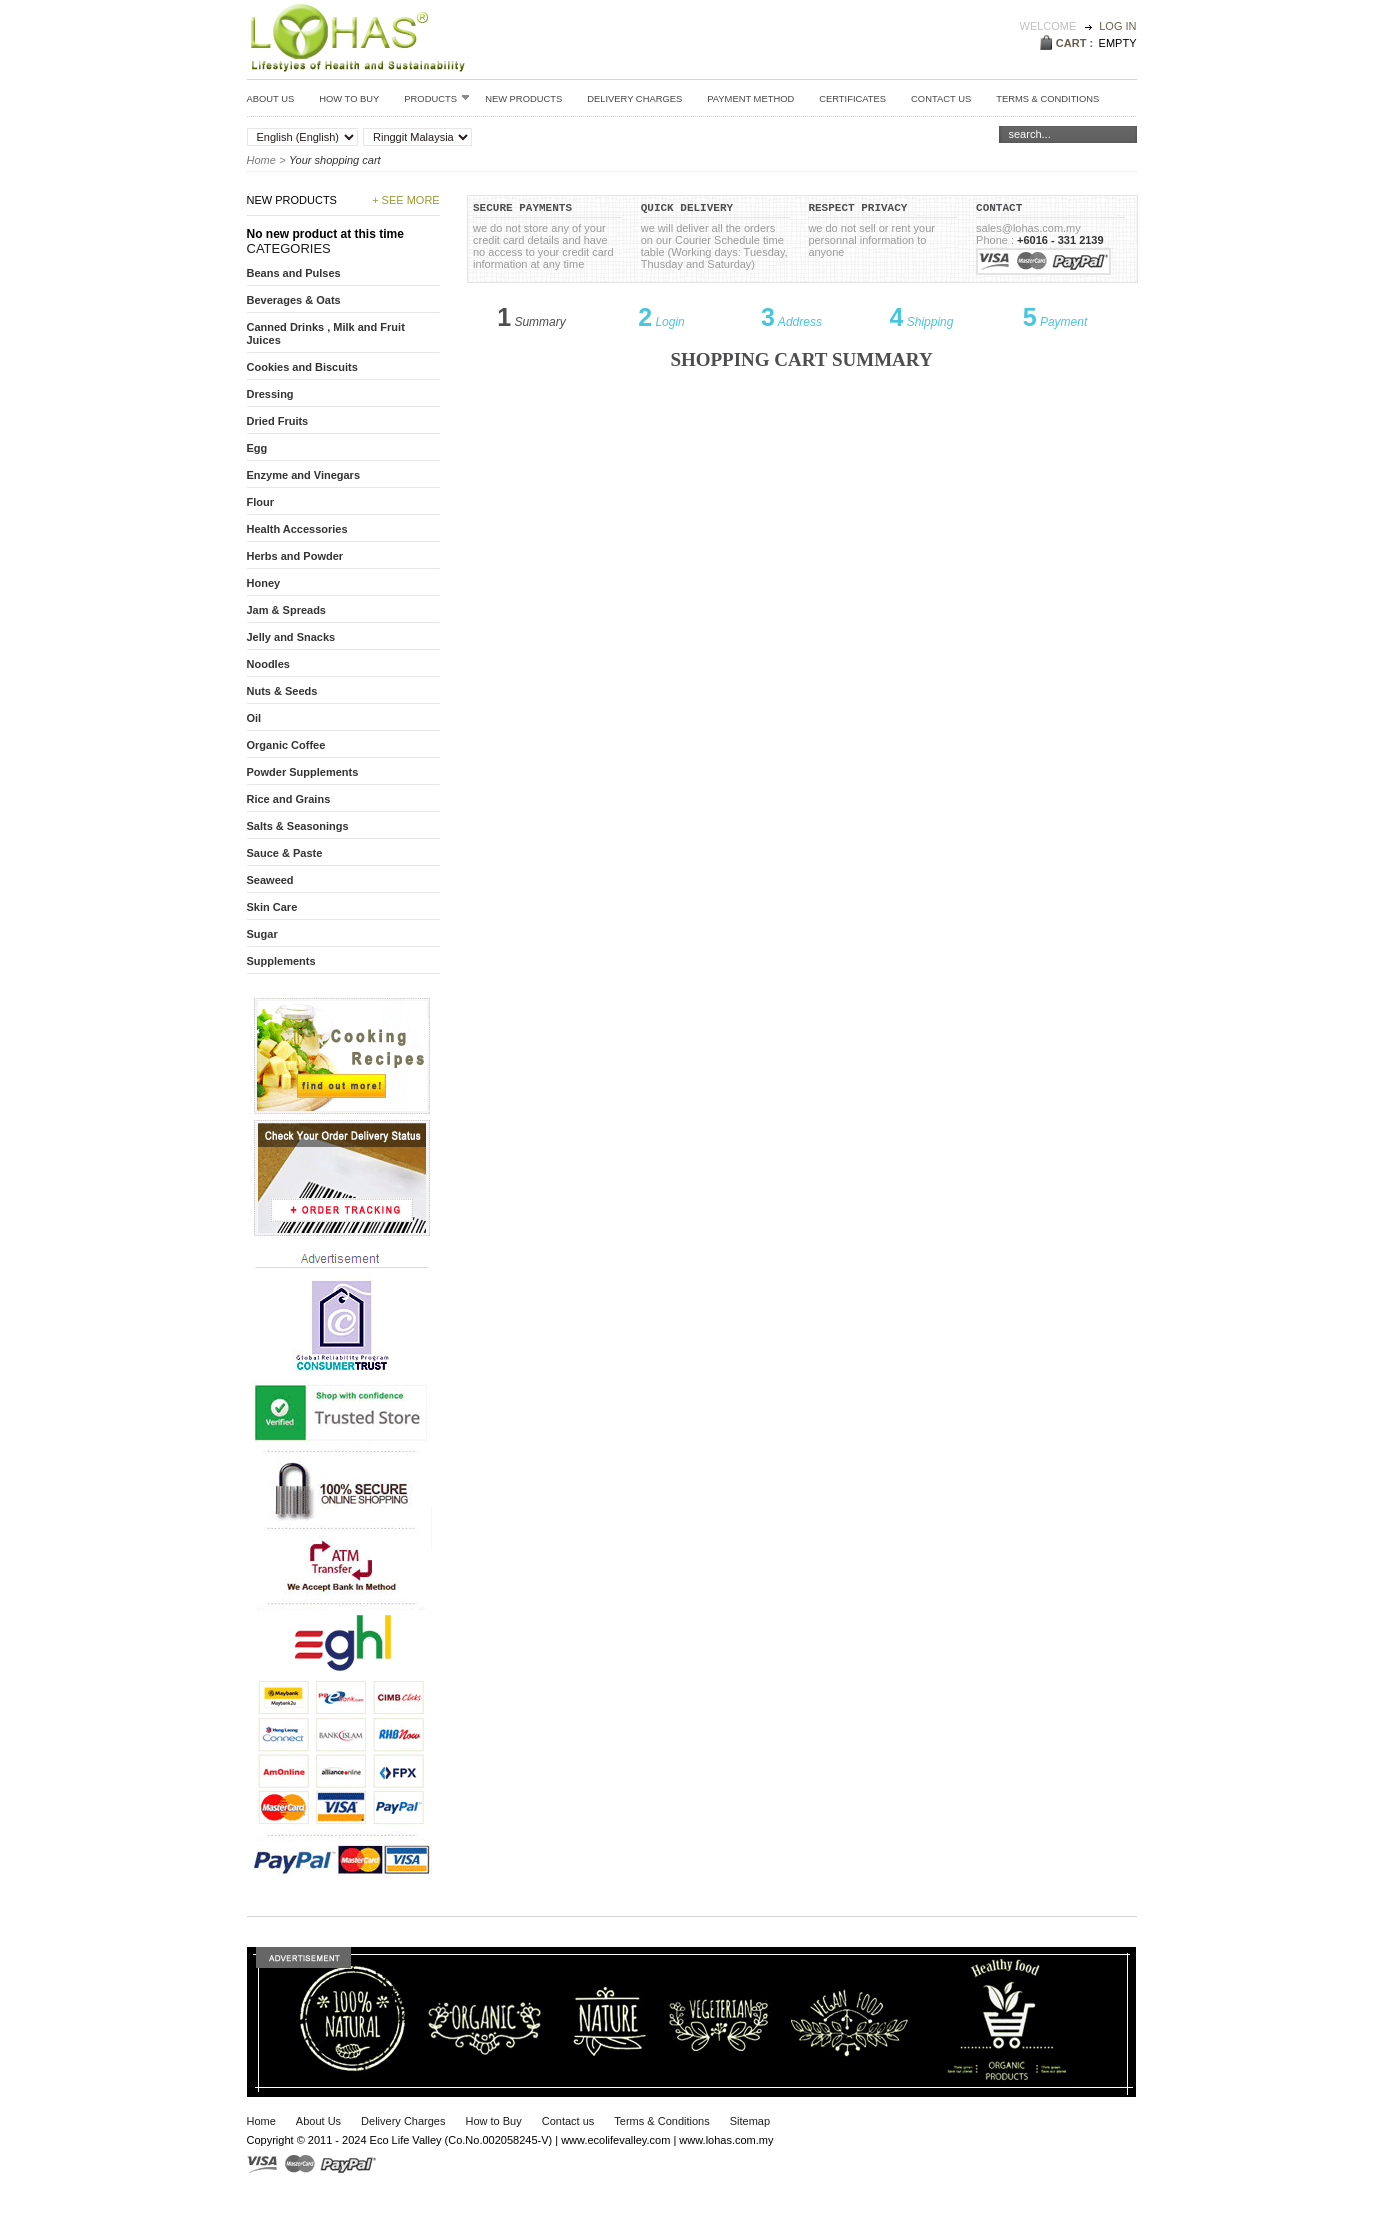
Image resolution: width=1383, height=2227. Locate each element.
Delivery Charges (634, 98)
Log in (1117, 26)
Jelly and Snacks (291, 637)
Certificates (852, 98)
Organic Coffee (286, 745)
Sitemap (750, 2121)
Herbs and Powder (295, 556)
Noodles (268, 664)
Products (437, 98)
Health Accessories (297, 529)
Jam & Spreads (286, 610)
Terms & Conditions (661, 2121)
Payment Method (750, 98)
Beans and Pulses (294, 273)
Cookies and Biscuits (302, 367)
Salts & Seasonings (298, 826)
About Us (271, 98)
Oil (254, 718)
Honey (264, 583)
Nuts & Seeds (282, 691)
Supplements (281, 961)
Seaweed (270, 880)
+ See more (406, 200)
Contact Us (941, 98)
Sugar (262, 934)
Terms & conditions (1047, 98)
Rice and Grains (289, 799)
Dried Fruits (278, 421)
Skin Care (272, 907)
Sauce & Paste (285, 853)
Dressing (270, 394)
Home (261, 160)
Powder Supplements (303, 772)
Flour (261, 502)
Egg (257, 448)
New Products (523, 98)
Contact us (568, 2121)
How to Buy (349, 98)
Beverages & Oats (294, 300)
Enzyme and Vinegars (304, 475)
